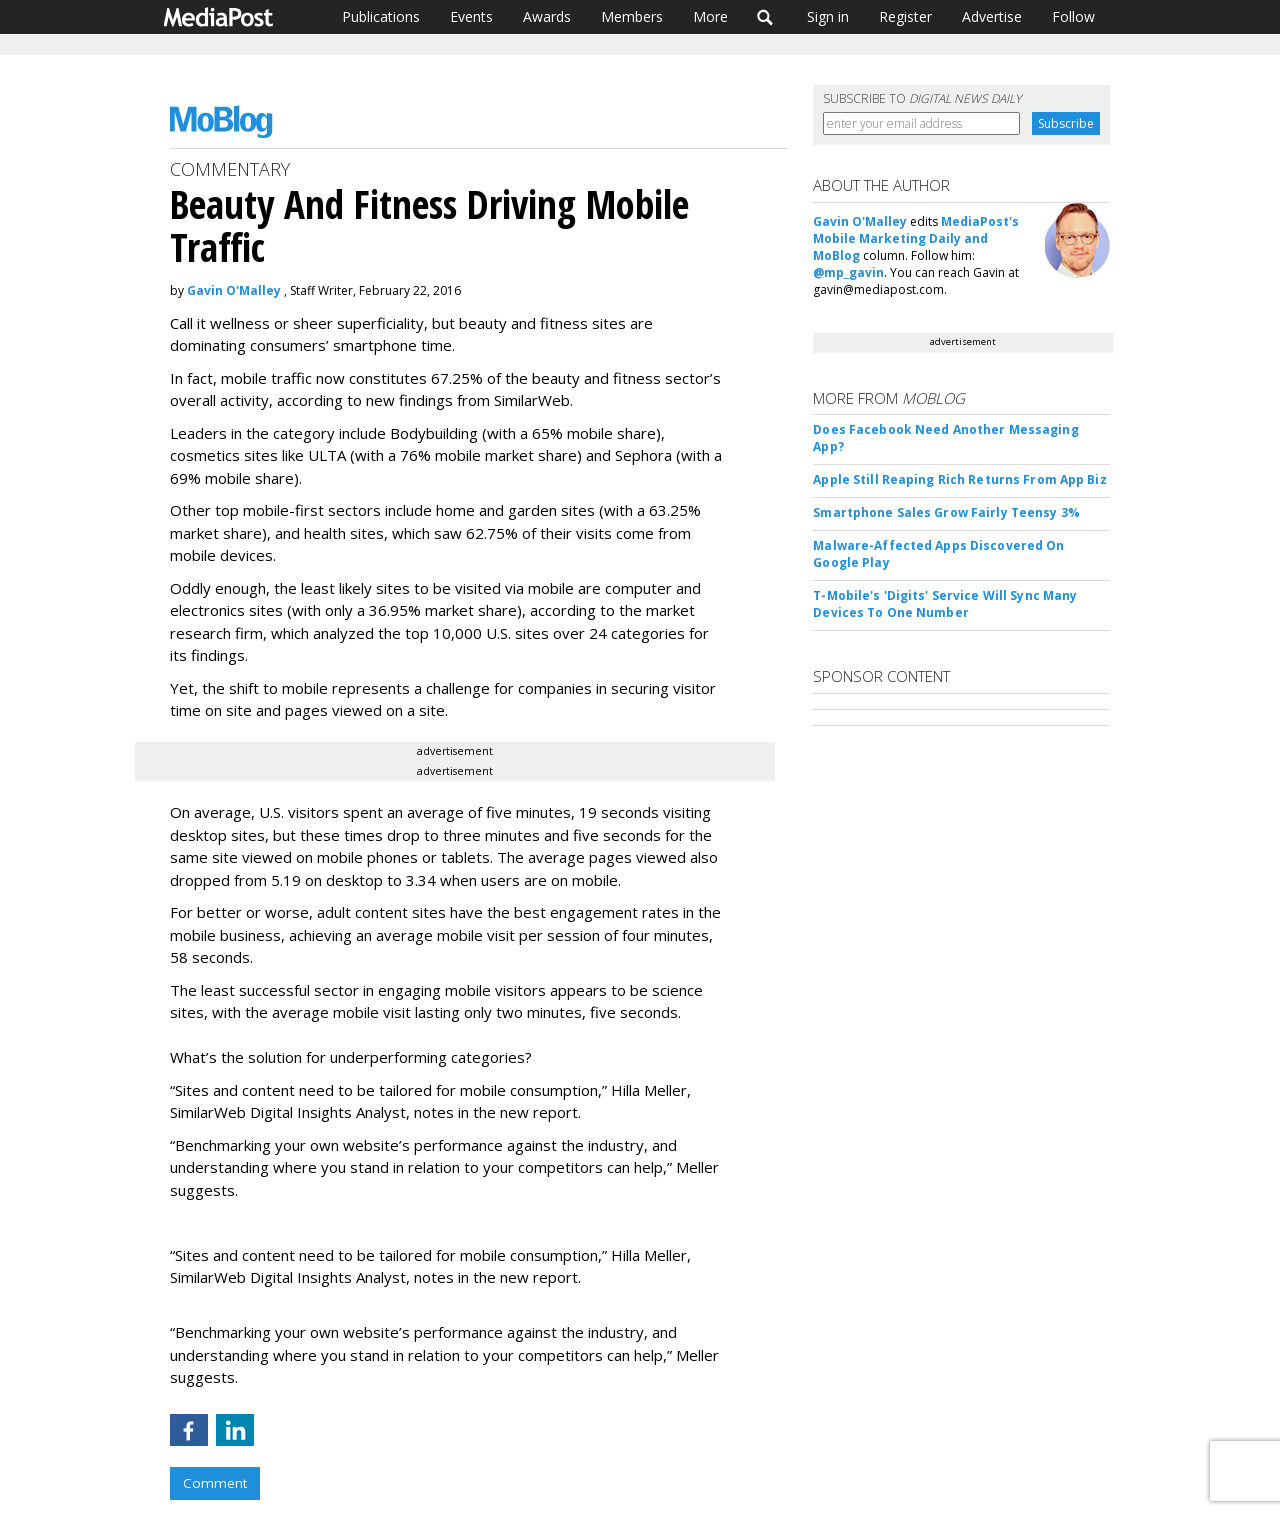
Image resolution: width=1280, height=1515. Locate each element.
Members (632, 16)
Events (471, 16)
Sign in (828, 16)
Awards (547, 16)
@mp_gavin (848, 272)
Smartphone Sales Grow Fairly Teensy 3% (946, 512)
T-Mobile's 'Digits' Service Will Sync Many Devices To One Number (945, 604)
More (710, 16)
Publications (381, 16)
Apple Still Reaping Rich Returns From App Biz (959, 479)
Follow (1073, 16)
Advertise (992, 16)
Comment (215, 1483)
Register (905, 16)
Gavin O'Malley (234, 290)
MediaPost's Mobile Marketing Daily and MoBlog (916, 238)
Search (765, 17)
